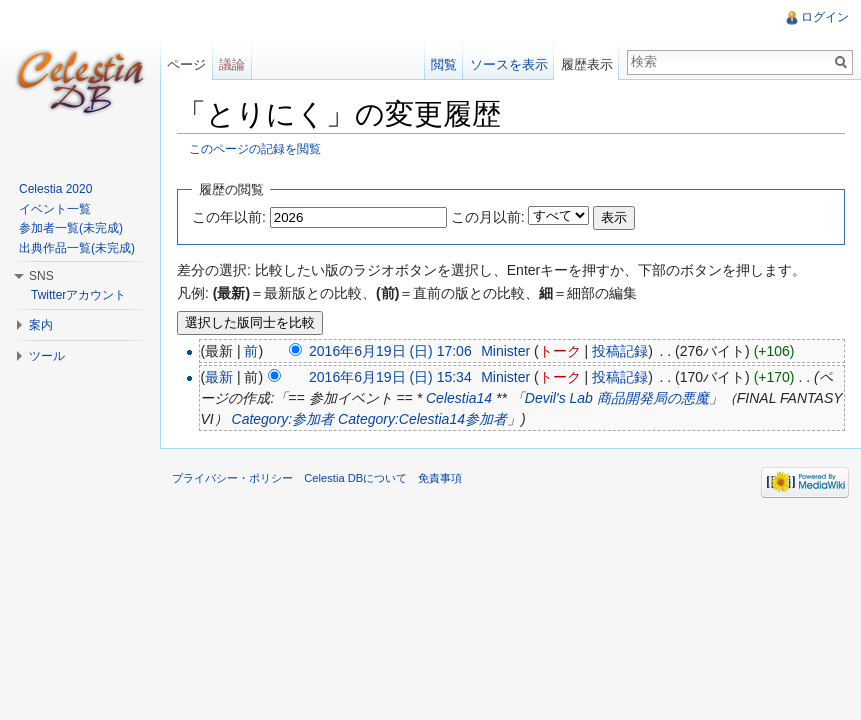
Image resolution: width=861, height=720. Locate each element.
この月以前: (488, 217)
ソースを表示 (509, 64)
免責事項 (440, 478)
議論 (232, 64)
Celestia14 (459, 398)
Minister (505, 351)
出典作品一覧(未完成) (77, 248)
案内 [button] (41, 325)
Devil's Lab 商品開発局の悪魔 (617, 398)
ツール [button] (47, 356)
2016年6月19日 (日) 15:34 (390, 377)
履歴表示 (587, 64)
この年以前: (229, 217)
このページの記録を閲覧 (255, 148)
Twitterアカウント (78, 295)
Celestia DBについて (355, 478)
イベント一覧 (55, 209)
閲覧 (444, 64)
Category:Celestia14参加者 (422, 419)
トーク (560, 351)
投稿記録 (620, 351)
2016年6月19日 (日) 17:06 (390, 351)
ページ (186, 64)
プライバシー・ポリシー (232, 478)
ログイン (825, 17)
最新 (219, 377)
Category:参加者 (283, 419)
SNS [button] (41, 276)
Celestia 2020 (55, 189)
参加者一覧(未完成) (71, 228)
